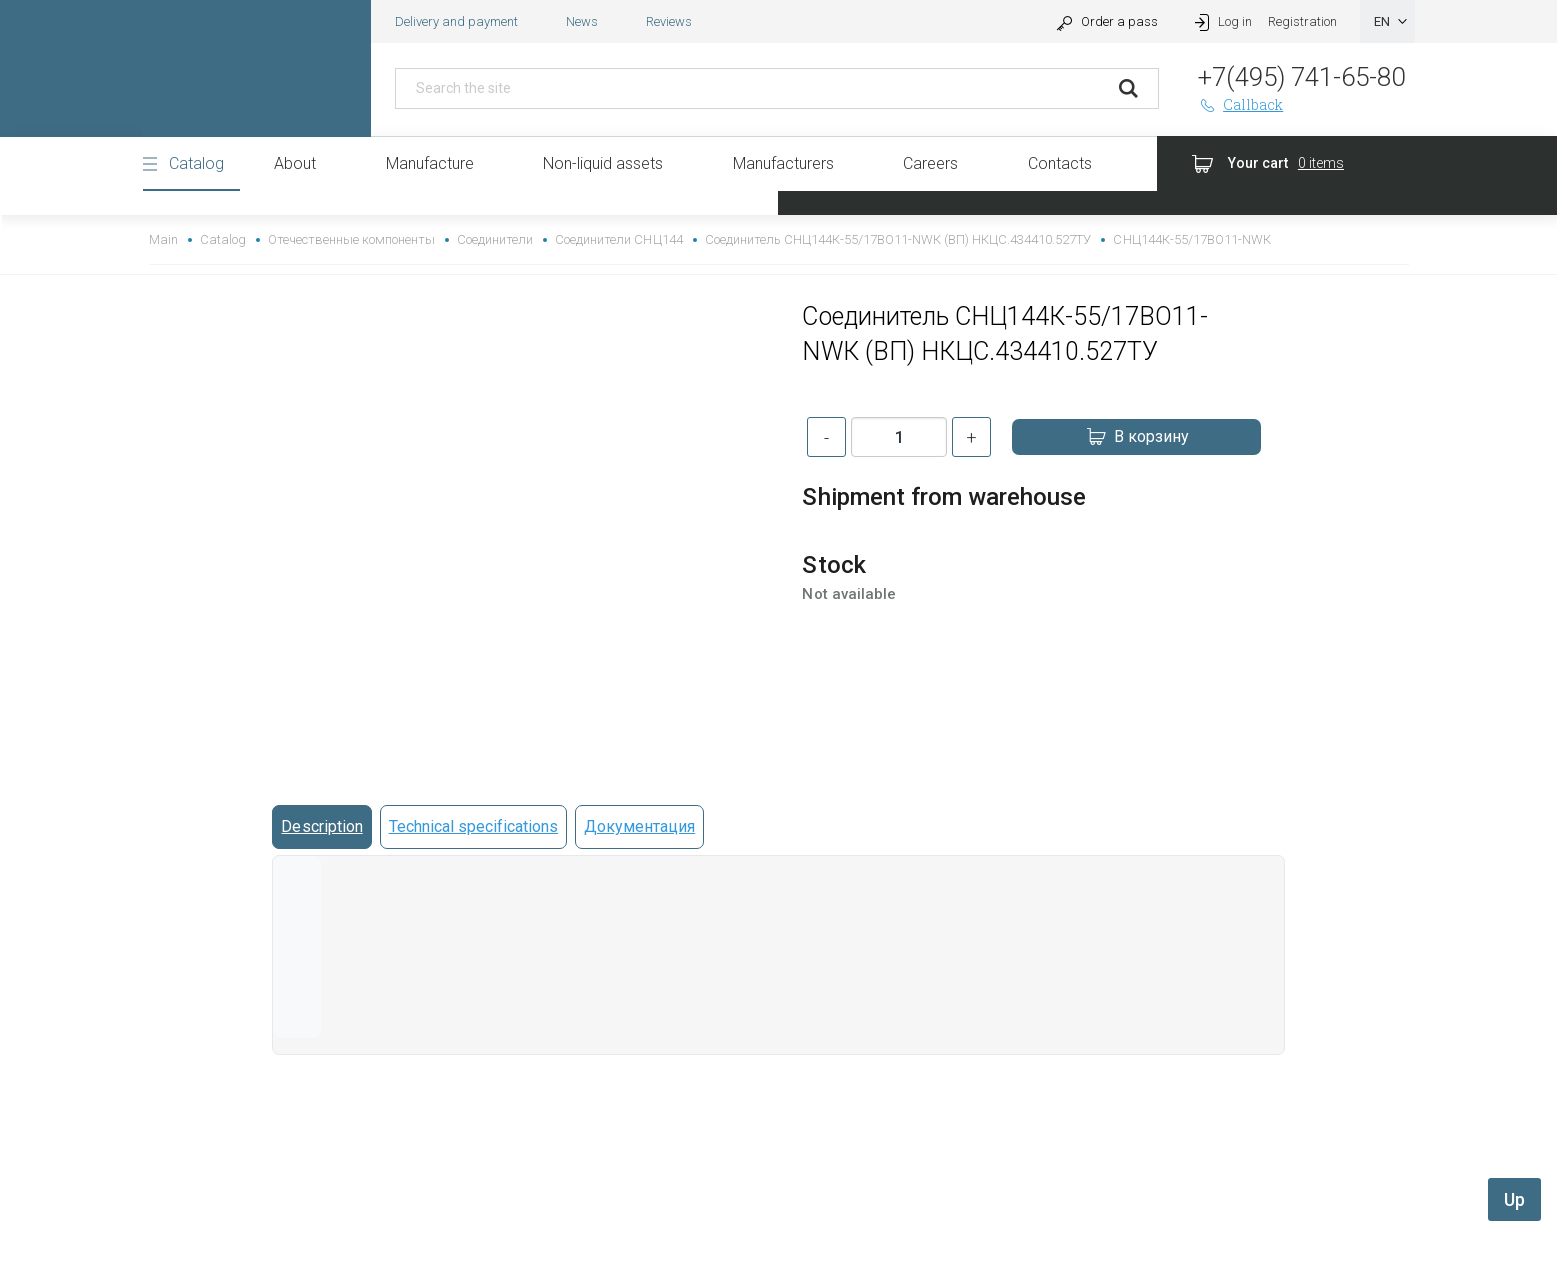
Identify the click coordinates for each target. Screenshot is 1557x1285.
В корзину (1137, 437)
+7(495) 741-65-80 (1301, 77)
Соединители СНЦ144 (618, 239)
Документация (639, 826)
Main (163, 239)
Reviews (669, 21)
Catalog (196, 163)
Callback (1241, 104)
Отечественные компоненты (351, 239)
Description (321, 826)
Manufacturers (783, 163)
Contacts (1060, 163)
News (582, 21)
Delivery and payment (456, 21)
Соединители (495, 239)
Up (1514, 1199)
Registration (1302, 21)
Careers (930, 163)
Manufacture (430, 163)
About (295, 163)
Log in (1221, 21)
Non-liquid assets (603, 163)
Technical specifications (473, 826)
